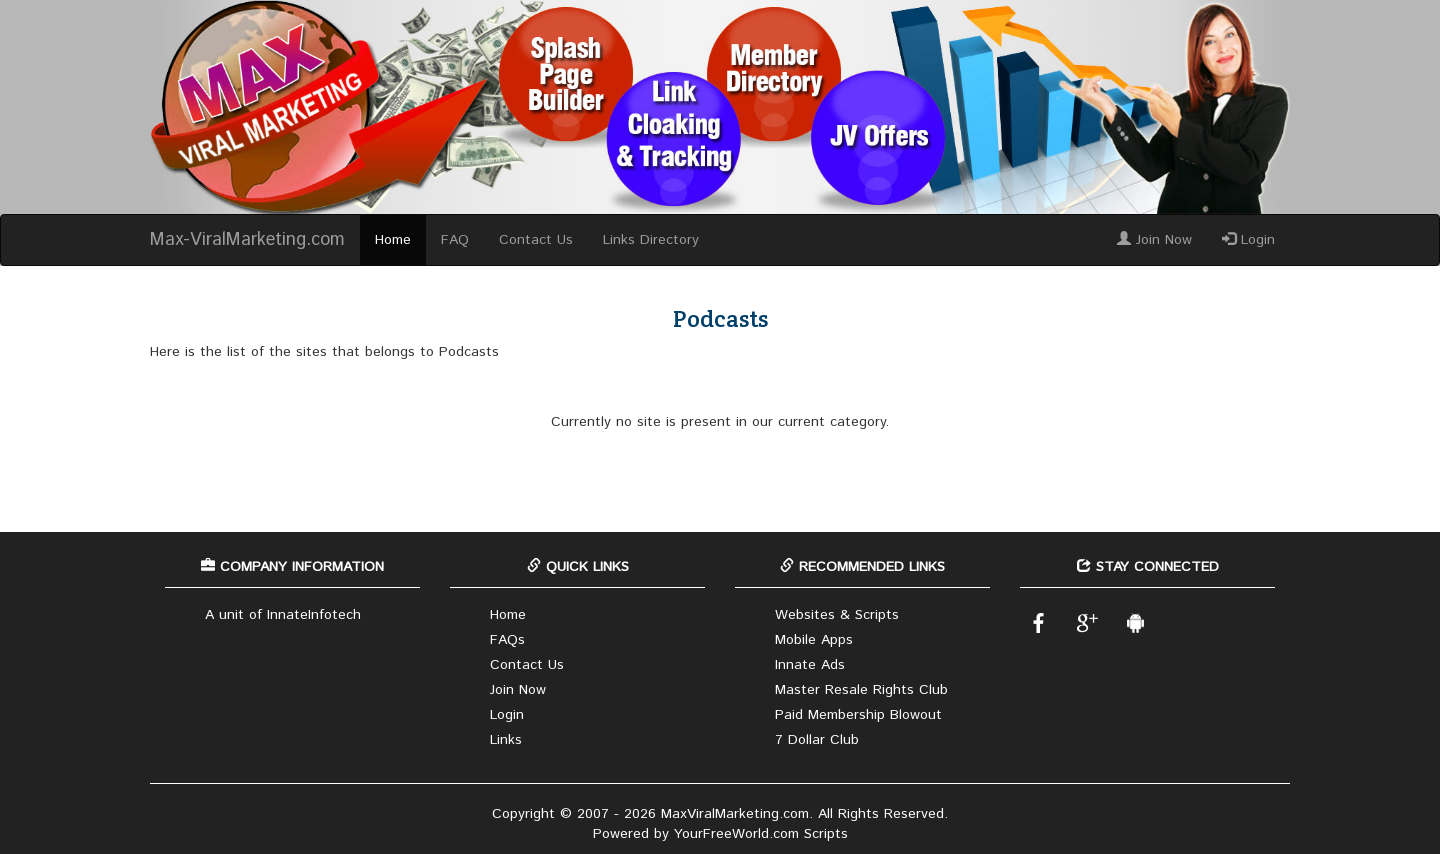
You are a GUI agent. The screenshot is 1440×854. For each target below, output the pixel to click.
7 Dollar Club (817, 740)
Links (506, 740)
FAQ (455, 240)
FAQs (507, 640)
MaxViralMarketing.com (735, 814)
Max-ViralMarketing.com (247, 240)
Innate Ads (810, 665)
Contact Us (536, 240)
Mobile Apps (814, 640)
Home (393, 240)
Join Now (1154, 240)
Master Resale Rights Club (861, 690)
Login (1248, 240)
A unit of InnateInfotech (283, 615)
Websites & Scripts (837, 615)
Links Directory (651, 240)
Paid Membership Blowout (858, 715)
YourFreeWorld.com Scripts (761, 834)
